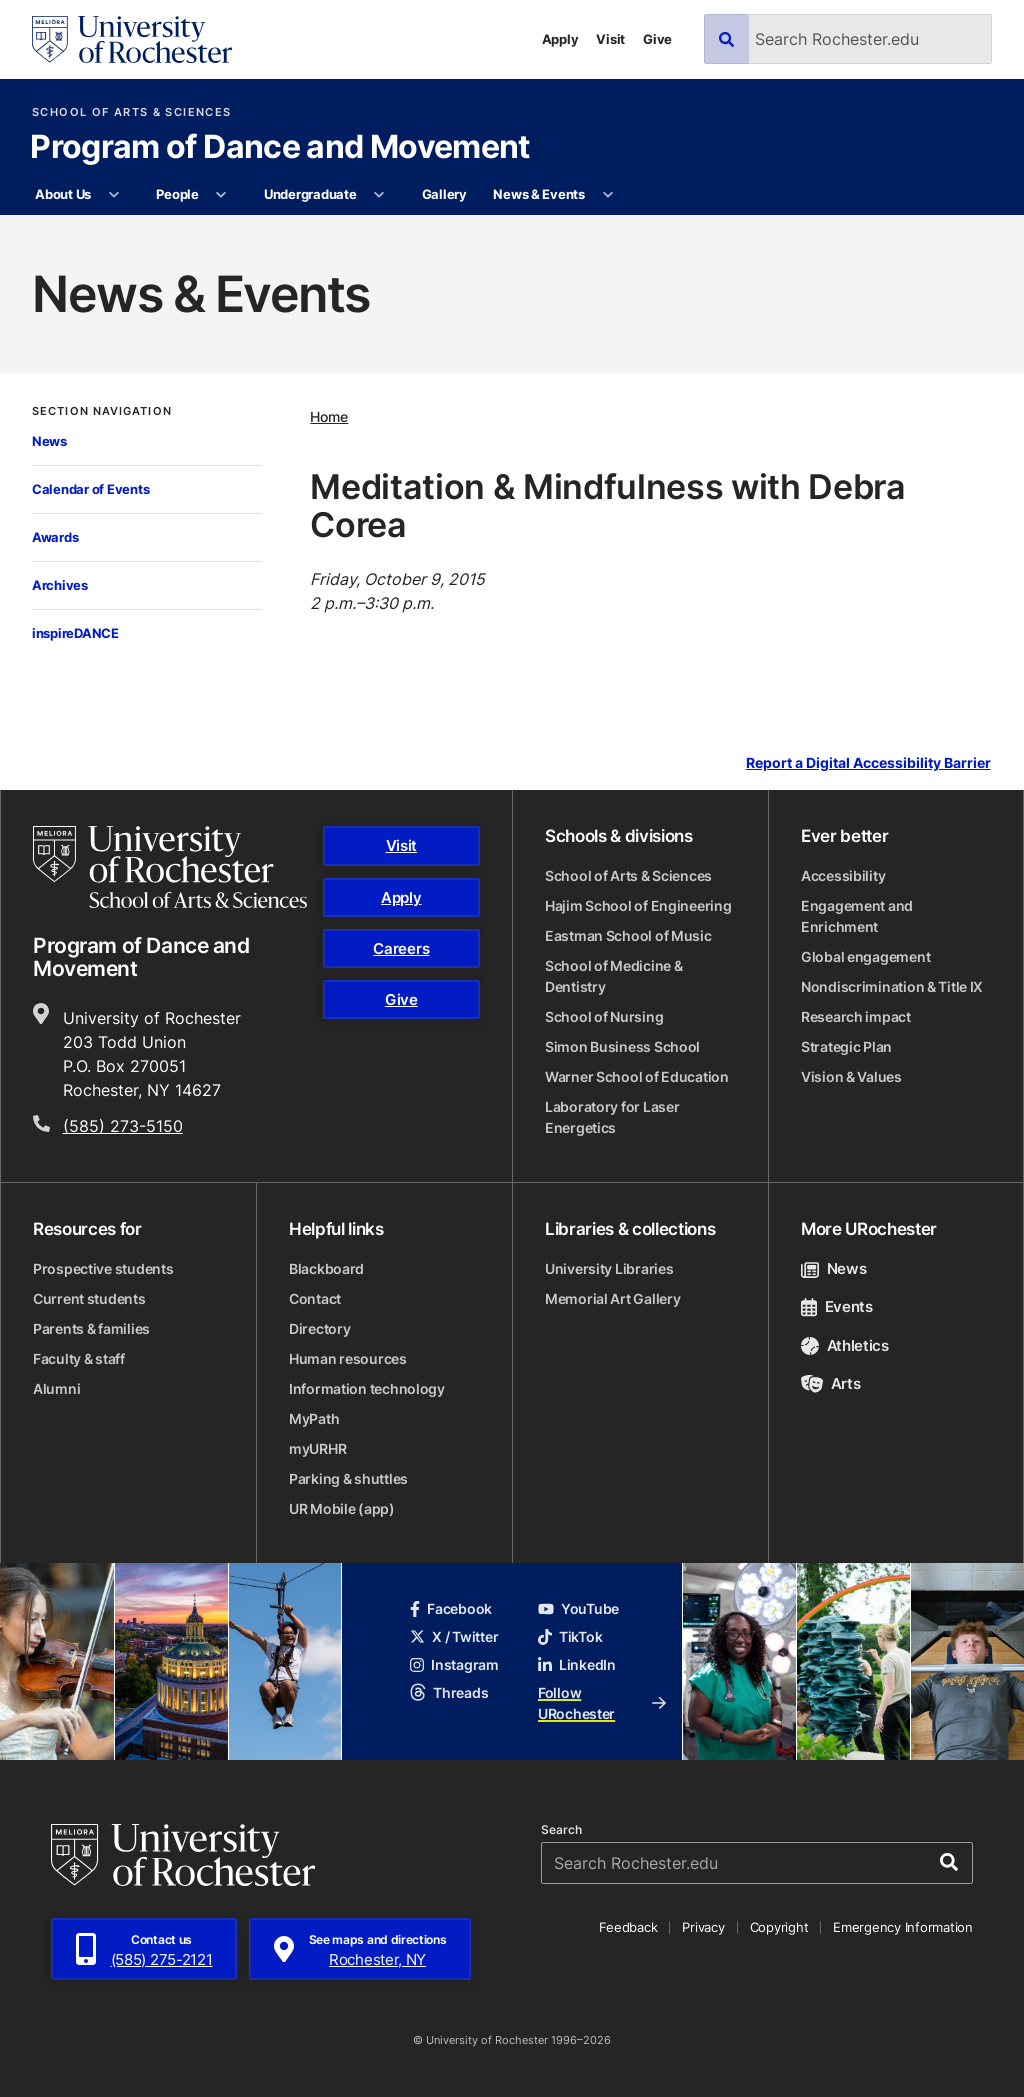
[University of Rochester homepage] (132, 39)
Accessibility (843, 875)
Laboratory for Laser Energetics (612, 1117)
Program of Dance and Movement (279, 148)
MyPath (314, 1418)
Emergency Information (903, 1927)
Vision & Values (851, 1076)
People (177, 194)
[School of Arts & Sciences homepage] (170, 867)
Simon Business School (622, 1046)
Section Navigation (102, 411)
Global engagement (865, 956)
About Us (63, 194)
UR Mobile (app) (342, 1508)
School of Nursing (604, 1016)
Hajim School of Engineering (638, 905)
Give (657, 39)
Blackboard (326, 1268)
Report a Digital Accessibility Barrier (868, 763)
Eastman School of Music (628, 935)
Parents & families (91, 1328)
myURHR (317, 1448)
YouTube (578, 1608)
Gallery (444, 194)
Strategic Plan (846, 1046)
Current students (89, 1298)
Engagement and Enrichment (857, 916)
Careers (401, 948)
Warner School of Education (637, 1076)
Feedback (628, 1927)
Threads (449, 1692)
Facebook (451, 1608)
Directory (319, 1328)
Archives (60, 585)
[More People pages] (221, 195)
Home (329, 416)
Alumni (56, 1388)
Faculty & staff (79, 1358)
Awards (55, 537)
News (49, 441)
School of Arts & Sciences (131, 112)
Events (837, 1306)
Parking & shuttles (348, 1478)
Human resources (348, 1358)
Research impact (856, 1016)
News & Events (539, 194)
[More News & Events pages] (607, 195)
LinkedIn (577, 1664)
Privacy (703, 1927)
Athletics (845, 1345)
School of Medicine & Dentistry (613, 976)
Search (561, 1830)
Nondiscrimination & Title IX (892, 986)
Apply (560, 39)
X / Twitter (454, 1636)
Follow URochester (602, 1703)
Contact (315, 1298)
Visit (610, 39)
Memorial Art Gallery (612, 1298)
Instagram (454, 1664)
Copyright (779, 1927)
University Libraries (609, 1268)
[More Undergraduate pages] (379, 195)
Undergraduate (310, 194)
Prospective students (103, 1268)
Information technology (367, 1388)
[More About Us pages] (113, 195)
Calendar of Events (90, 489)
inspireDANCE (75, 633)
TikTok (570, 1636)
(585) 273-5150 (123, 1126)
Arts (830, 1383)
